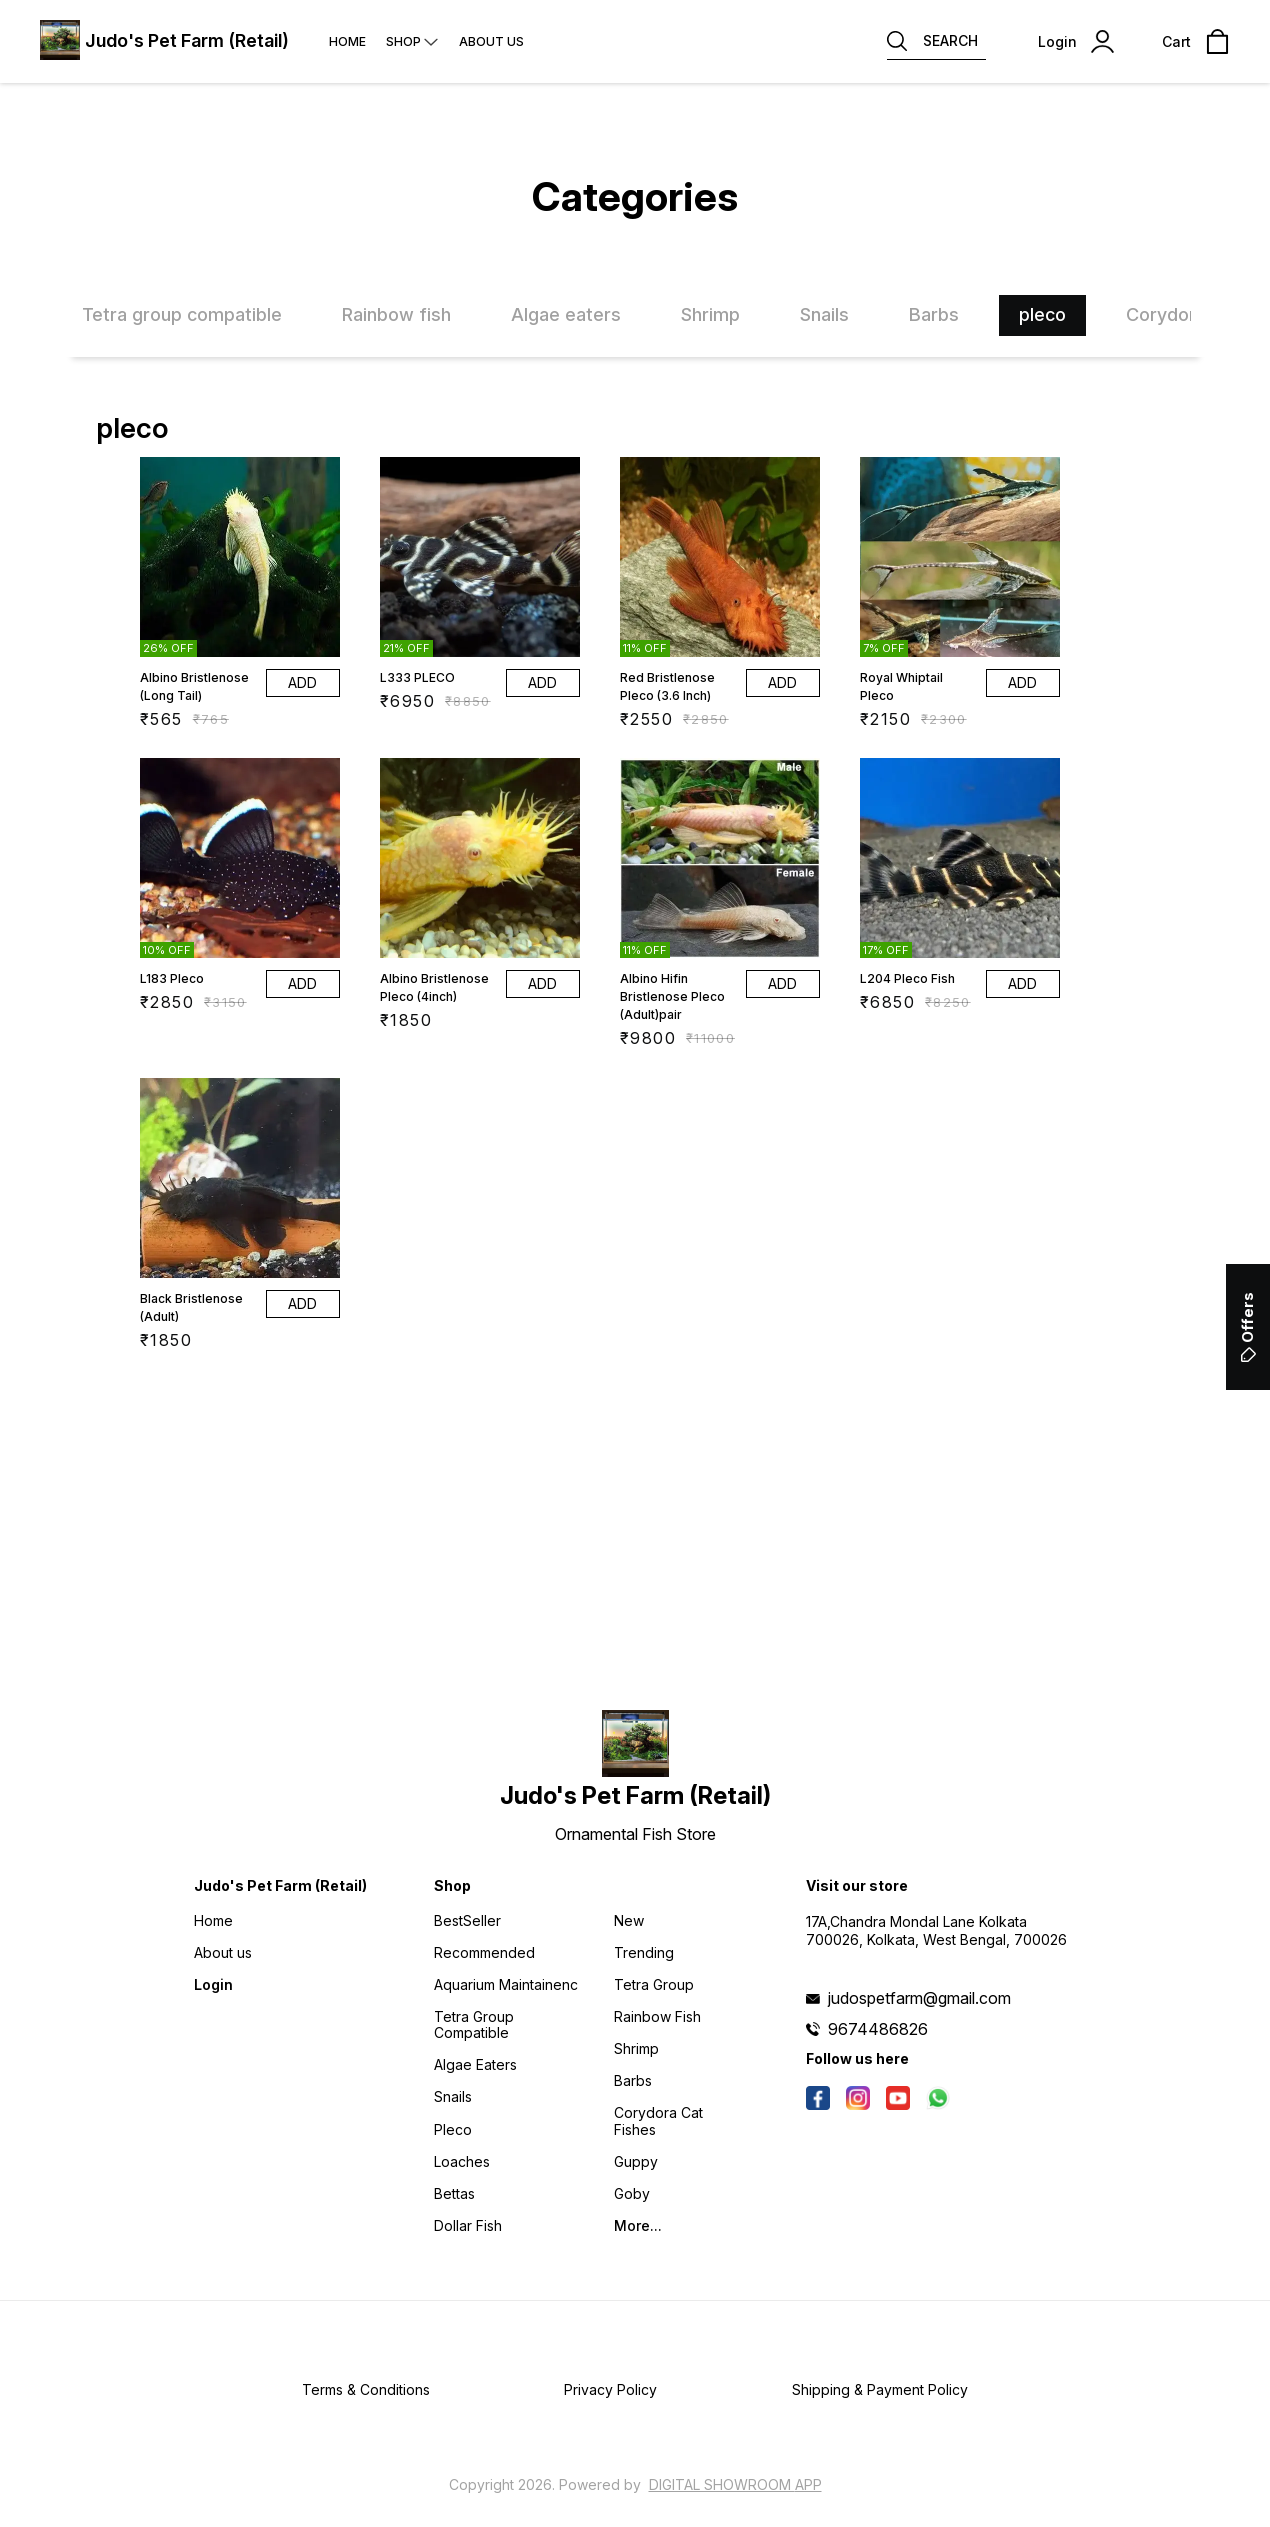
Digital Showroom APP (735, 2484)
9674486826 (878, 2029)
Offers (1247, 1327)
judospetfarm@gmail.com (919, 1998)
